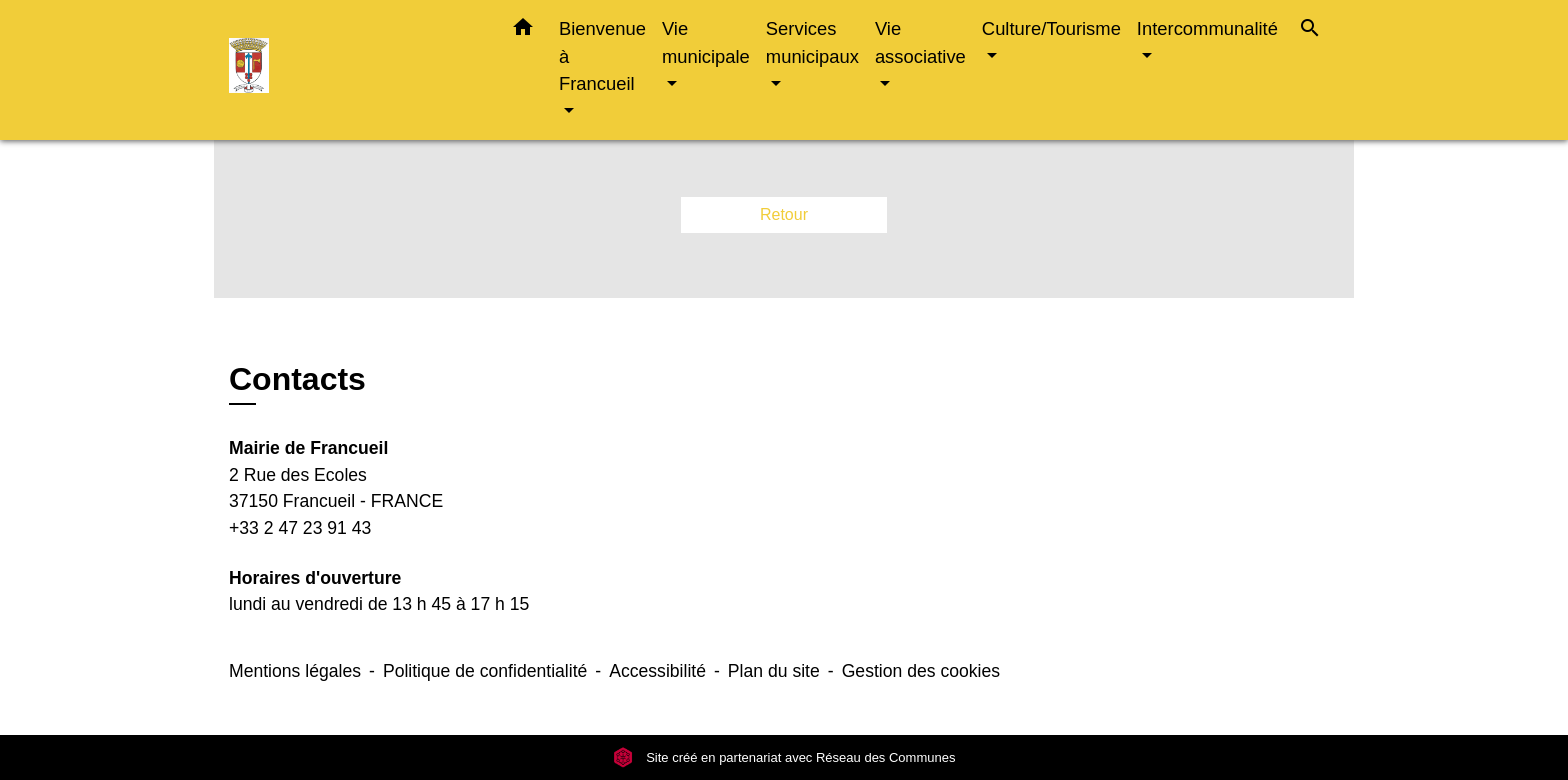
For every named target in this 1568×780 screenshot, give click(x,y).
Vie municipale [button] (706, 42)
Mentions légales (295, 671)
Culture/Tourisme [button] (1051, 28)
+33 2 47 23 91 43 (300, 528)
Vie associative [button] (920, 42)
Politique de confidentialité (485, 671)
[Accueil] (354, 70)
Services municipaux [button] (812, 42)
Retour (784, 214)
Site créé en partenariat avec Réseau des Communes (784, 757)
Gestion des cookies (921, 671)
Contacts (297, 379)
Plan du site (774, 671)
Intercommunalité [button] (1207, 28)
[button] (523, 31)
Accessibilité (657, 671)
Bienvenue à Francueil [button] (602, 56)
